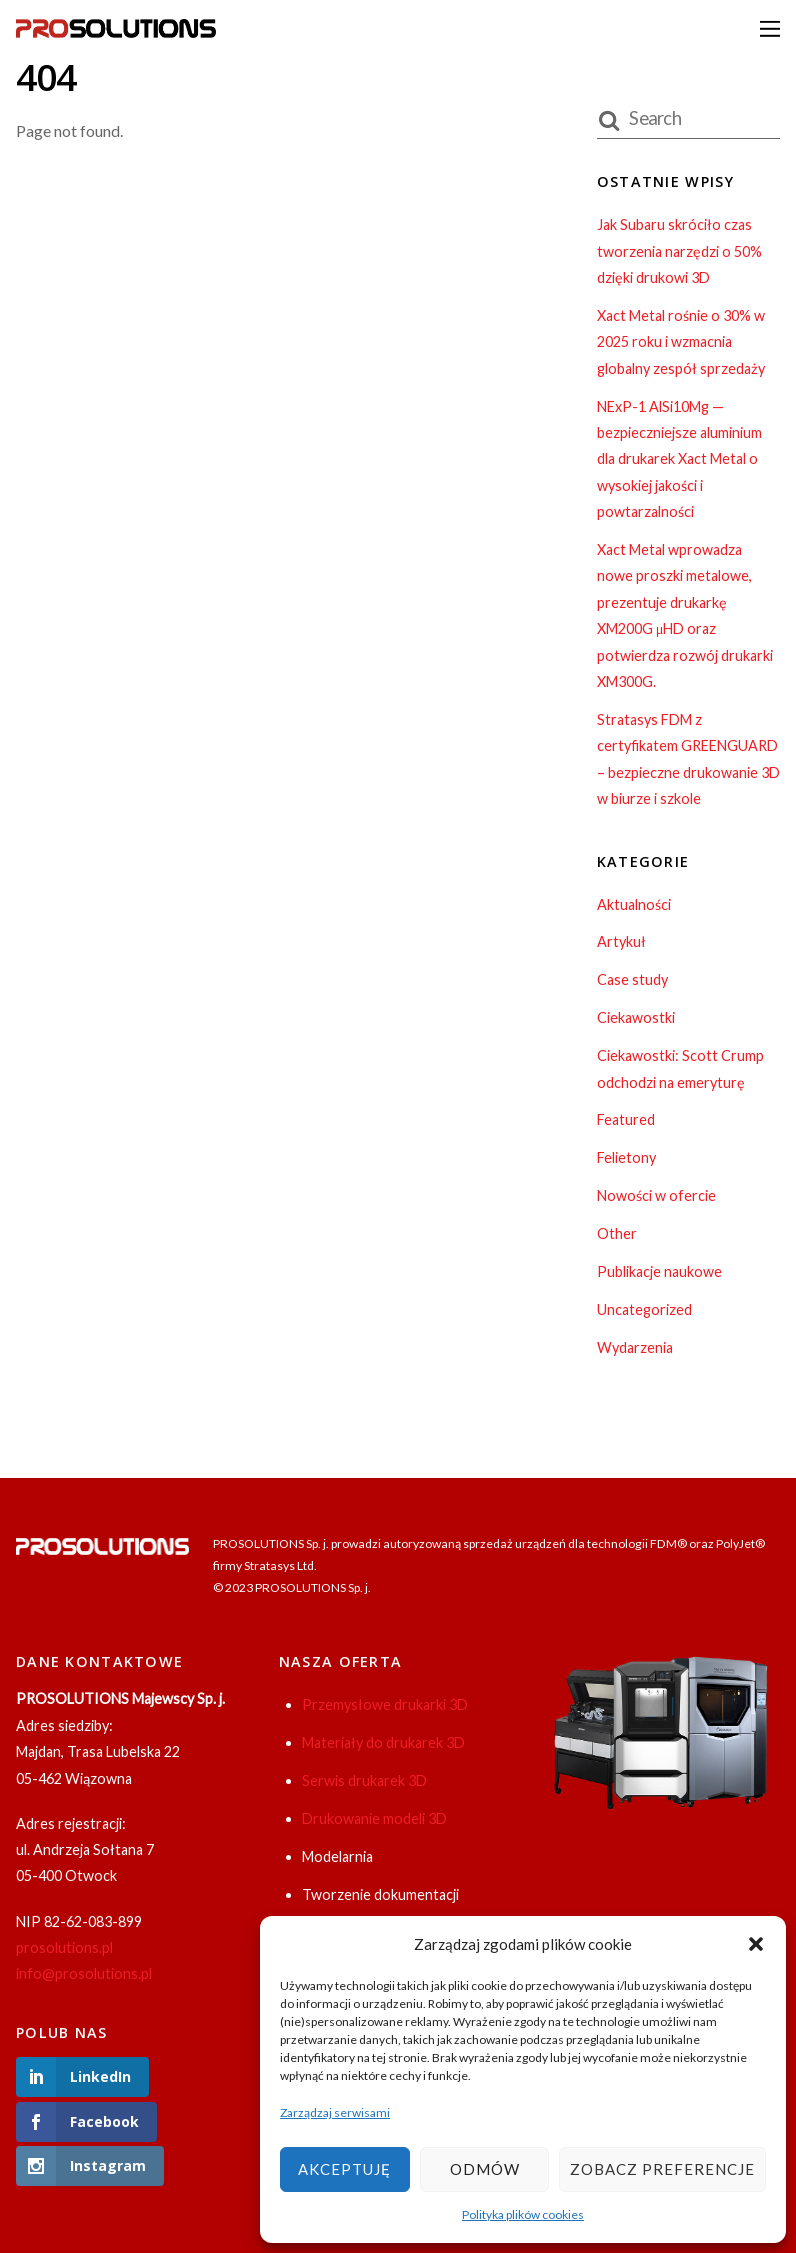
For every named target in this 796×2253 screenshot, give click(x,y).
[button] (756, 1944)
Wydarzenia (635, 1347)
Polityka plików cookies (523, 2214)
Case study (632, 979)
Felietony (626, 1157)
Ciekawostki (636, 1017)
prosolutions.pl (64, 1947)
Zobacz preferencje (662, 2169)
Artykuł (621, 941)
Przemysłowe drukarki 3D (385, 1704)
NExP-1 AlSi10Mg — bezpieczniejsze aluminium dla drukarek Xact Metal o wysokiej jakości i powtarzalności (679, 459)
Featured (626, 1119)
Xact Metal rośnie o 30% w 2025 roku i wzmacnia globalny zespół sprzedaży (681, 342)
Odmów (485, 2169)
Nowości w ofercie (656, 1195)
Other (617, 1233)
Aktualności (634, 904)
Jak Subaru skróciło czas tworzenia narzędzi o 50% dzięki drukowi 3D (679, 251)
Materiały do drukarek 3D (383, 1742)
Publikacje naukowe (659, 1271)
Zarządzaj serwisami (335, 2112)
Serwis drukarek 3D (364, 1780)
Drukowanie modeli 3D (374, 1818)
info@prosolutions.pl (84, 1973)
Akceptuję (344, 2169)
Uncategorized (644, 1309)
